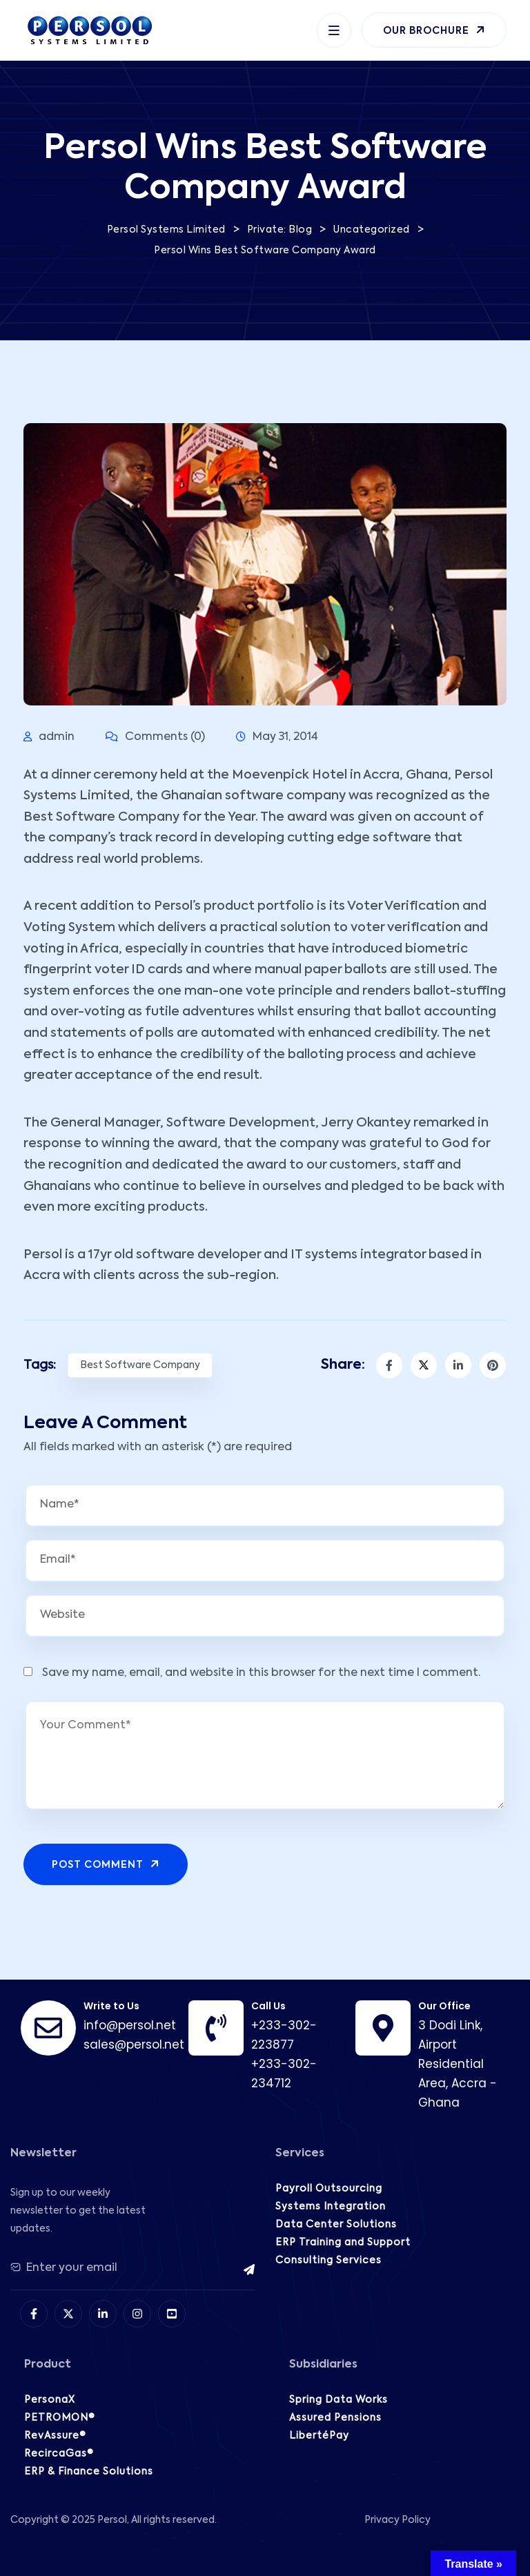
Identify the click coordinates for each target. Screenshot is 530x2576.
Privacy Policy (397, 2520)
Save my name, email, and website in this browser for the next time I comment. (261, 1673)
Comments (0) (155, 737)
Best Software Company (140, 1365)
